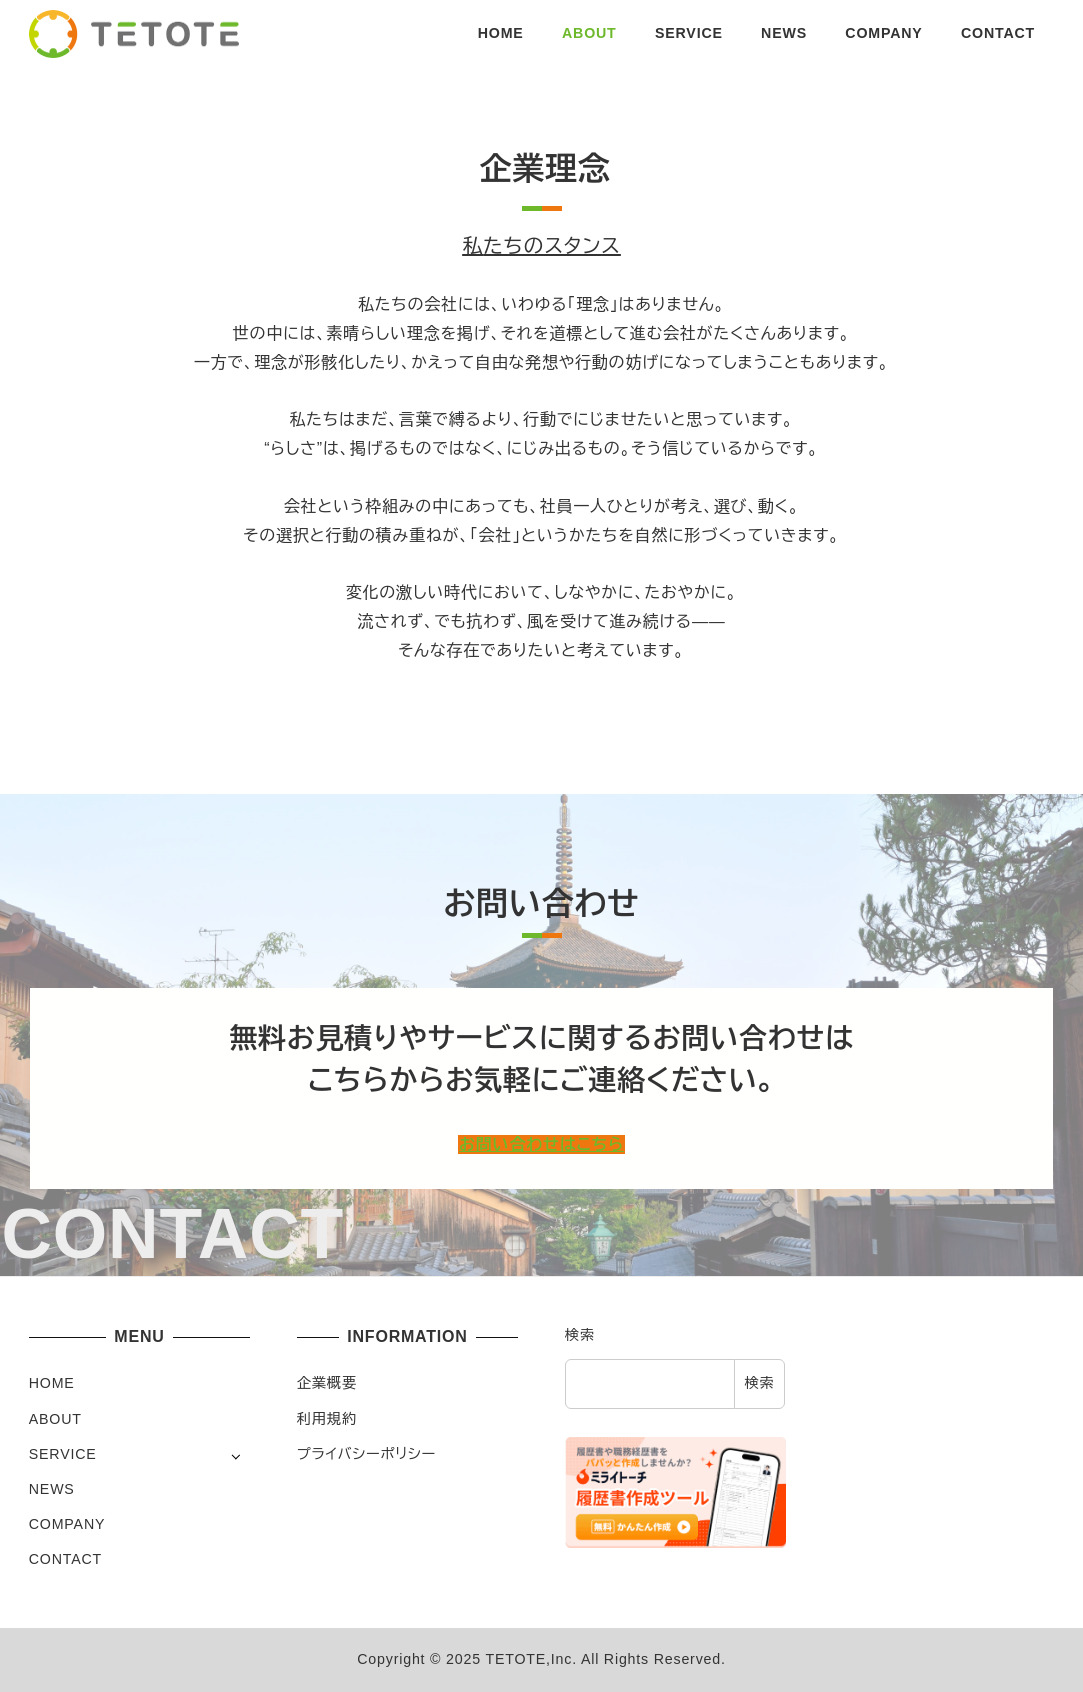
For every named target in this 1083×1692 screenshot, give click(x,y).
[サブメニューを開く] (235, 1455)
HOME (52, 1383)
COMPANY (67, 1524)
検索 (580, 1335)
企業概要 (327, 1383)
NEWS (52, 1489)
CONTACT (65, 1559)
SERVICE (63, 1454)
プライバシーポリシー (366, 1454)
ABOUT (55, 1419)
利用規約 (327, 1419)
